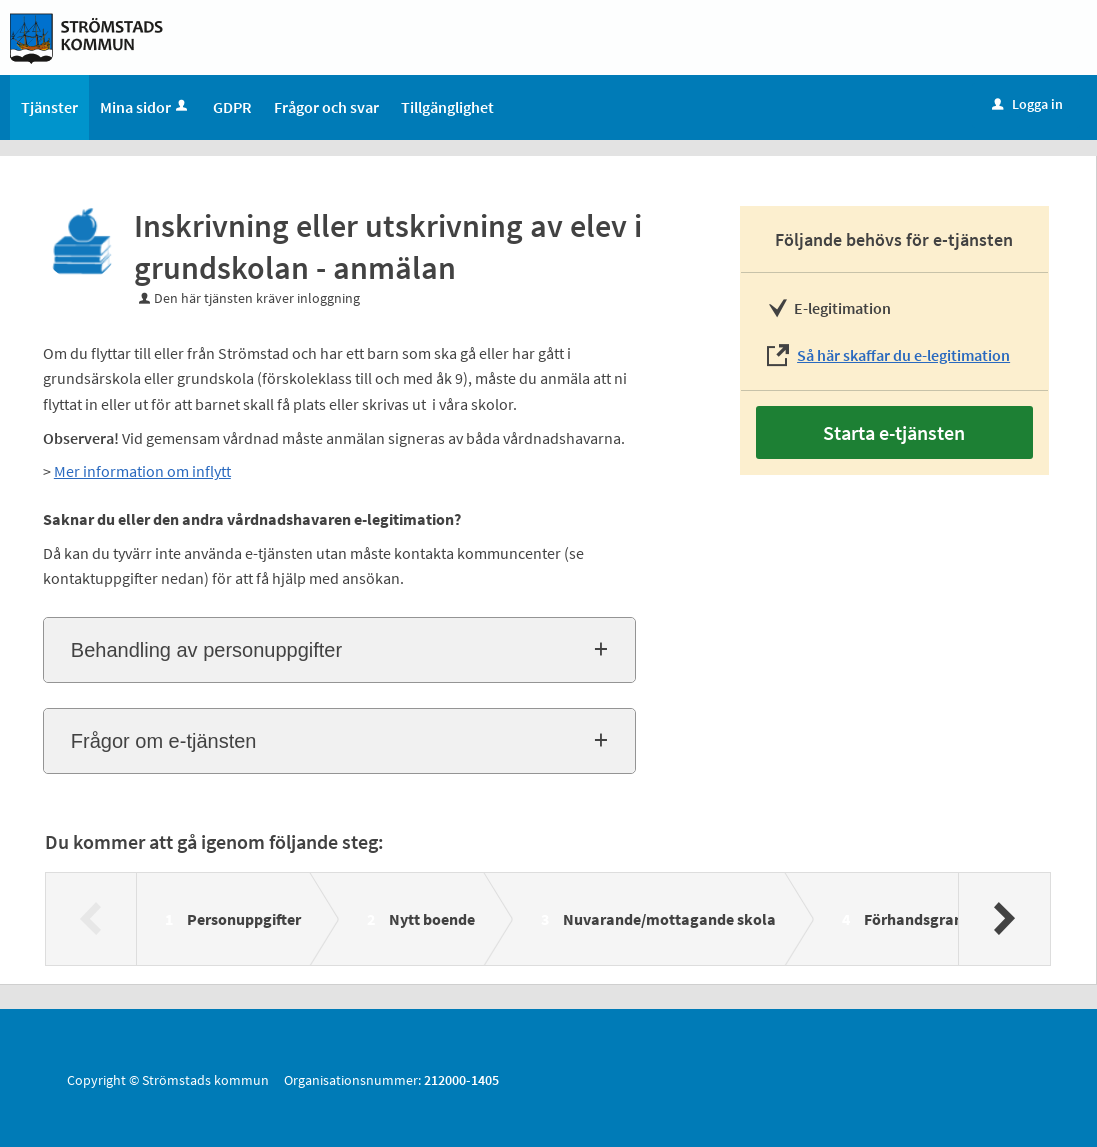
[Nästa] (1003, 919)
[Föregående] (91, 919)
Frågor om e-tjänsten (164, 741)
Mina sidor (145, 107)
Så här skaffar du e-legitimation (903, 355)
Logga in (1027, 104)
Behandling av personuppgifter (206, 650)
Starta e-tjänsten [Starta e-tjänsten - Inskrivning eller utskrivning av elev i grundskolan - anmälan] (894, 432)
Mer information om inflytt (142, 471)
